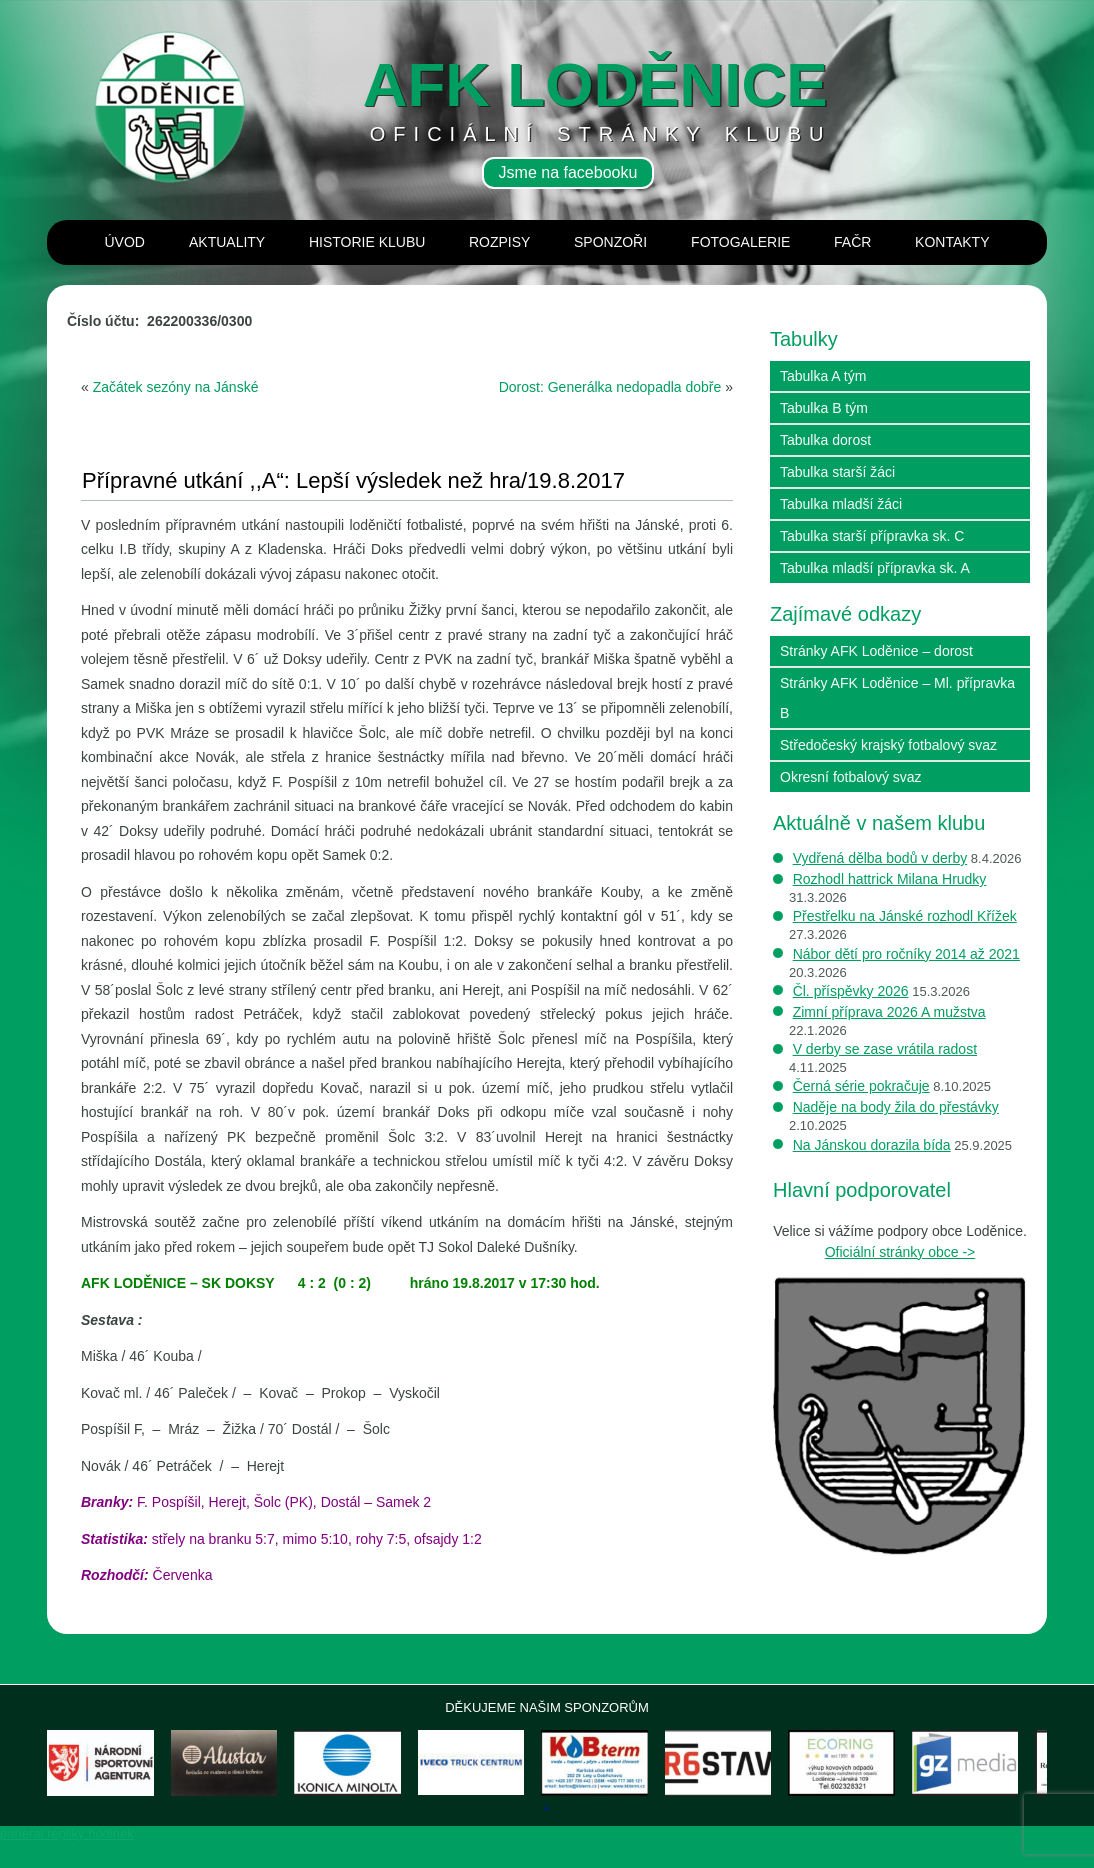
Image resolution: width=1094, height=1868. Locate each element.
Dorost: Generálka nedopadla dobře (610, 387)
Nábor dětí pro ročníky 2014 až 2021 (906, 954)
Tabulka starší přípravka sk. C (872, 536)
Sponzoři (610, 242)
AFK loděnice (595, 84)
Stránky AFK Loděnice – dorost (876, 651)
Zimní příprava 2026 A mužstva (889, 1012)
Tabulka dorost (825, 440)
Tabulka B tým (824, 408)
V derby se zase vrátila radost (885, 1049)
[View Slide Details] (122, 1776)
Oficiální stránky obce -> (900, 1252)
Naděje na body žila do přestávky (896, 1107)
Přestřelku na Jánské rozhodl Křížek (905, 916)
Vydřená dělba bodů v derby (880, 858)
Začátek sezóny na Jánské (176, 387)
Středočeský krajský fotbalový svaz (888, 745)
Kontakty (952, 242)
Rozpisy (499, 242)
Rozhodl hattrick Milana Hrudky (890, 879)
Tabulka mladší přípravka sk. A (875, 568)
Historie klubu (367, 242)
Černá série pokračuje (861, 1086)
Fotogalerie (740, 242)
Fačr (852, 242)
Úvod (125, 242)
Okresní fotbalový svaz (851, 777)
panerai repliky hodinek (67, 1860)
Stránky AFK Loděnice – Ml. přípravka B (897, 698)
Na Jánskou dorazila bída (872, 1145)
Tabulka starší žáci (837, 472)
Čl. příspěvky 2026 (851, 991)
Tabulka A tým (823, 376)
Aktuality (227, 242)
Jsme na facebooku (568, 172)
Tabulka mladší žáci (841, 504)
